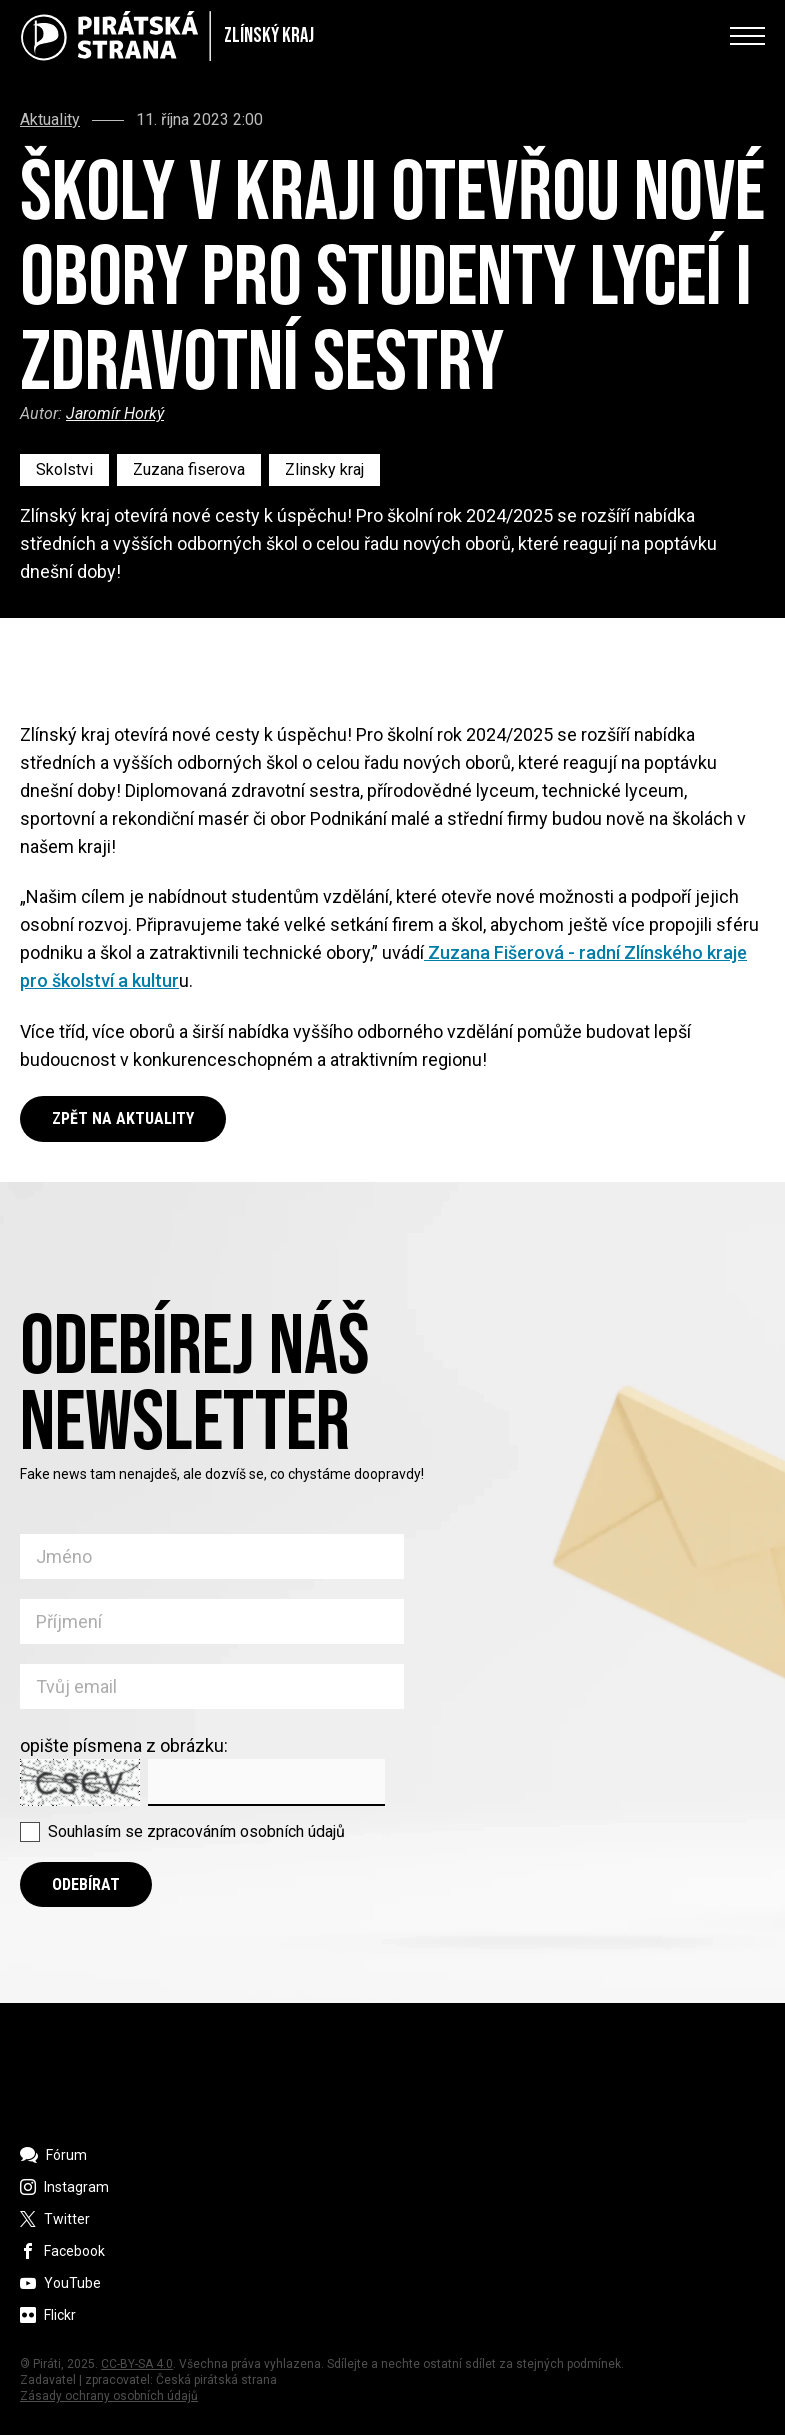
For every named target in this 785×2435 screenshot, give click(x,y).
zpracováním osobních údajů (246, 1831)
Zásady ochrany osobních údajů (109, 2396)
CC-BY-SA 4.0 (137, 2364)
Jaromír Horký (115, 413)
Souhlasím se (196, 1831)
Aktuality (50, 120)
